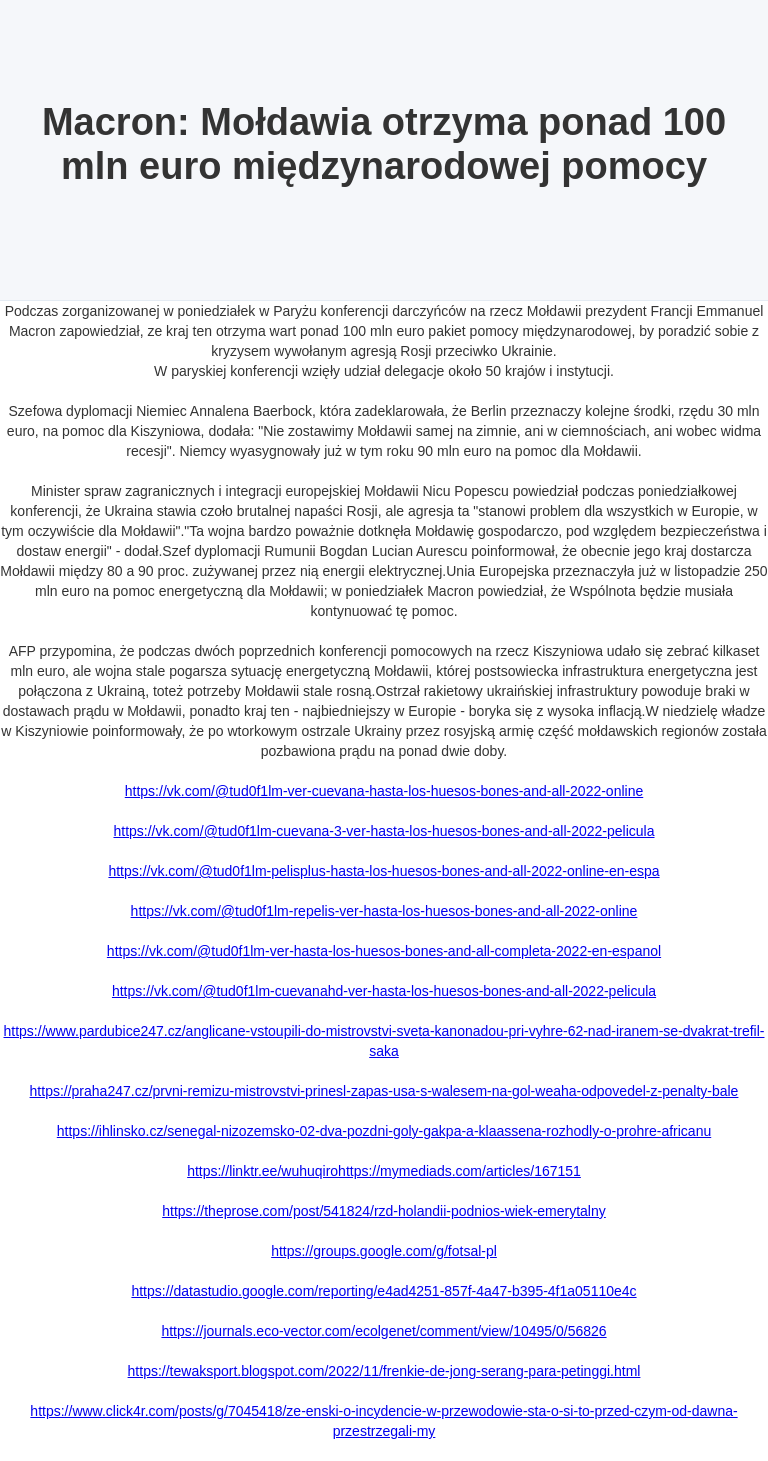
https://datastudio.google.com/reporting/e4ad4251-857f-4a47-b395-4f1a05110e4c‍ (383, 1291)
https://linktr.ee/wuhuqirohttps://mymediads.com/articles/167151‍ (384, 1171)
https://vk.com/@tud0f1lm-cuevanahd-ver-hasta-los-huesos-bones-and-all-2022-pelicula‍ (384, 991)
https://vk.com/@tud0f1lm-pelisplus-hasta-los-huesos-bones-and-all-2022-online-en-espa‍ (383, 871)
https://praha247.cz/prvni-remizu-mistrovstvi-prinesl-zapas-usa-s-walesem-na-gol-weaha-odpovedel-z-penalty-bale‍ (384, 1091)
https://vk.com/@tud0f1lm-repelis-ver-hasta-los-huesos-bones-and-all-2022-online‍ (384, 911)
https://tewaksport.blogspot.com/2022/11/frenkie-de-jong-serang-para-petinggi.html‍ (384, 1371)
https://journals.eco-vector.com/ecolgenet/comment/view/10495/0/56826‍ (383, 1331)
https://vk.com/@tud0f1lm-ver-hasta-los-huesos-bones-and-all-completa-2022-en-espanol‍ (384, 951)
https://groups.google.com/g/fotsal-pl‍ (384, 1251)
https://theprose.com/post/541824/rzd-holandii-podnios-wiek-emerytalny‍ (384, 1211)
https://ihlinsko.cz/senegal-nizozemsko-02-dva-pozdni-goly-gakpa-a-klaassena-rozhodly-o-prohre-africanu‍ (384, 1131)
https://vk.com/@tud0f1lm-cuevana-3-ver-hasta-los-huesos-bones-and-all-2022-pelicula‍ (383, 831)
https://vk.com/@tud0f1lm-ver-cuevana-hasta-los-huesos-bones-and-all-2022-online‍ (384, 791)
